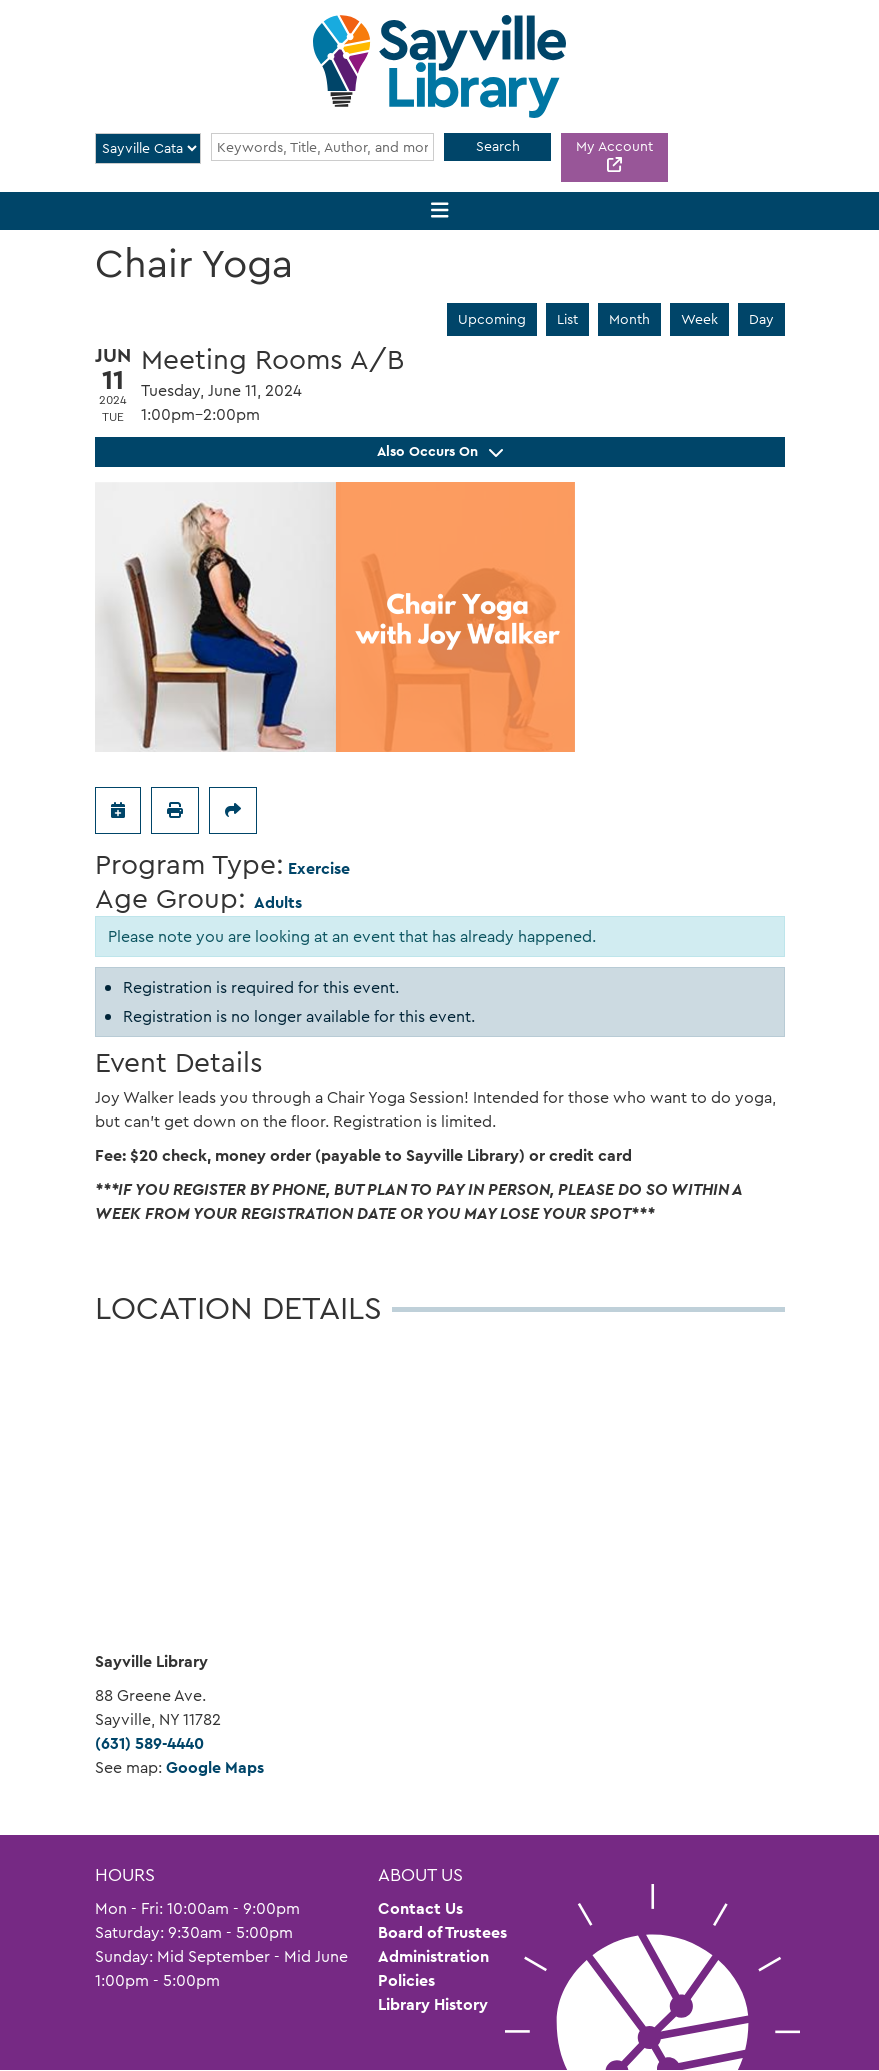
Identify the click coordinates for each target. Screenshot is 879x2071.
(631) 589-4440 (149, 1743)
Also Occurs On (440, 451)
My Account (614, 146)
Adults (278, 902)
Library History (433, 2004)
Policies (406, 1980)
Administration (433, 1956)
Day (761, 319)
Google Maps (215, 1767)
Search (498, 146)
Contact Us (420, 1908)
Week (699, 319)
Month (629, 319)
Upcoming (492, 319)
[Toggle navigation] (439, 211)
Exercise (319, 868)
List (567, 319)
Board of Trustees (442, 1932)
